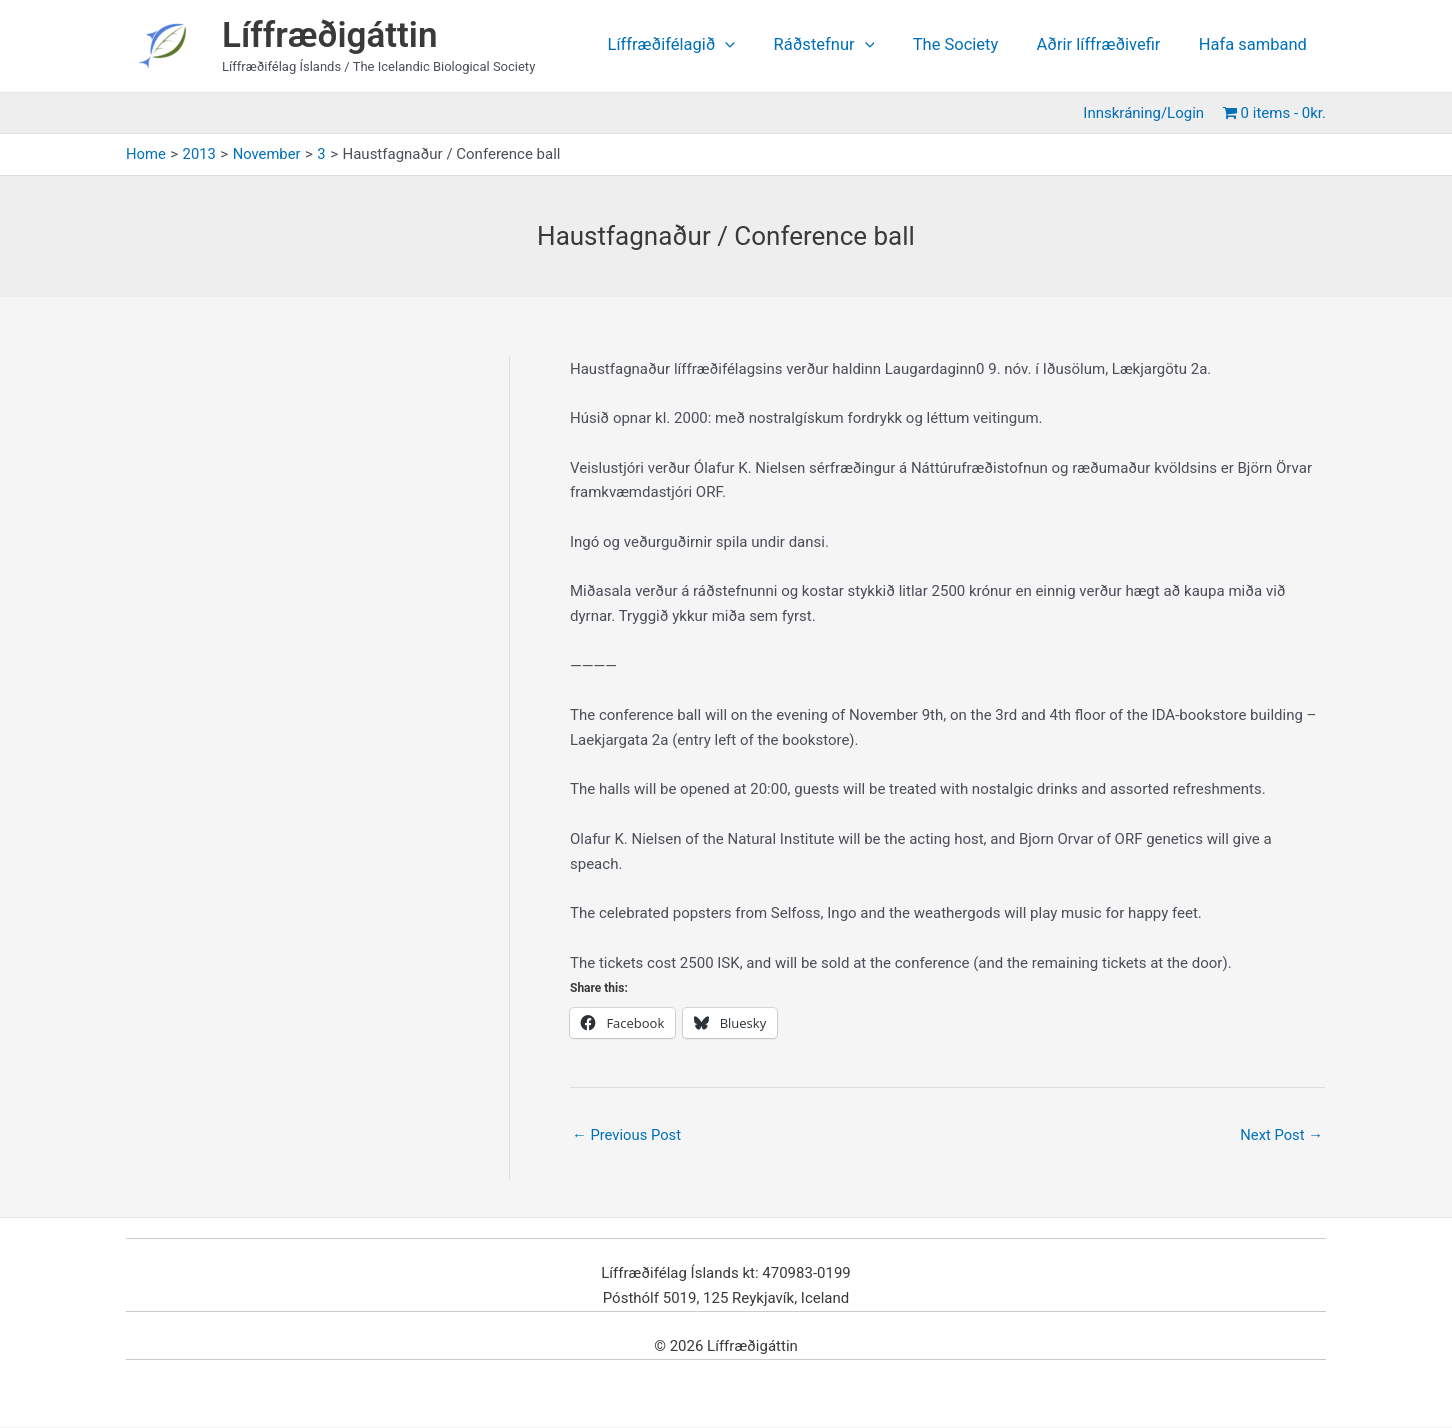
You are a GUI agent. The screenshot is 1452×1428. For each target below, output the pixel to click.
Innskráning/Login (1147, 113)
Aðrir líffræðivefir (1106, 45)
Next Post (1281, 1135)
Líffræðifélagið (695, 45)
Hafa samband (1255, 45)
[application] (749, 45)
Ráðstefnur (842, 45)
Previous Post (627, 1135)
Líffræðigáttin (330, 35)
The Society (969, 45)
